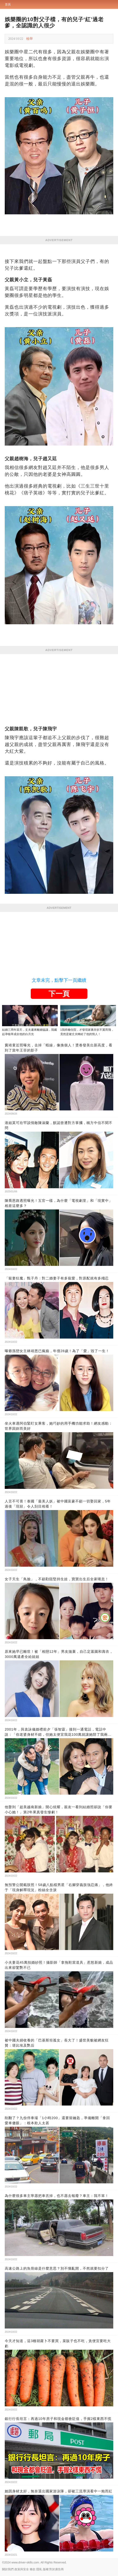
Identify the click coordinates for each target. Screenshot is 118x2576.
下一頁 (59, 994)
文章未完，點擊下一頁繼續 (59, 980)
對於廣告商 (56, 2569)
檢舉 (29, 38)
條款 (32, 2569)
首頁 (8, 4)
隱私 (39, 2569)
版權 (46, 2569)
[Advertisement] (59, 685)
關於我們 (8, 2569)
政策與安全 (21, 2569)
